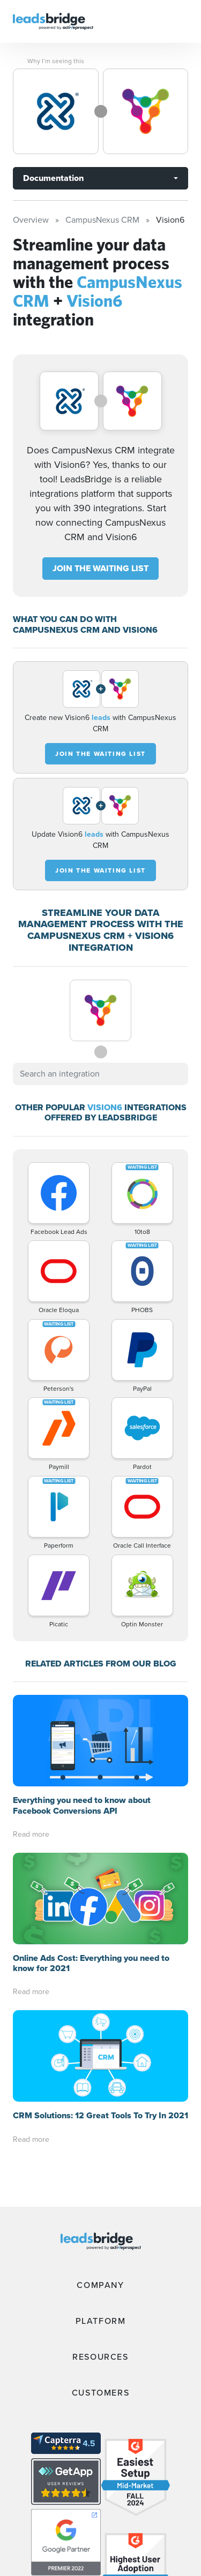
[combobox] (100, 1074)
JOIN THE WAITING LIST (100, 568)
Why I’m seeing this (55, 61)
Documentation (53, 178)
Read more (31, 1834)
